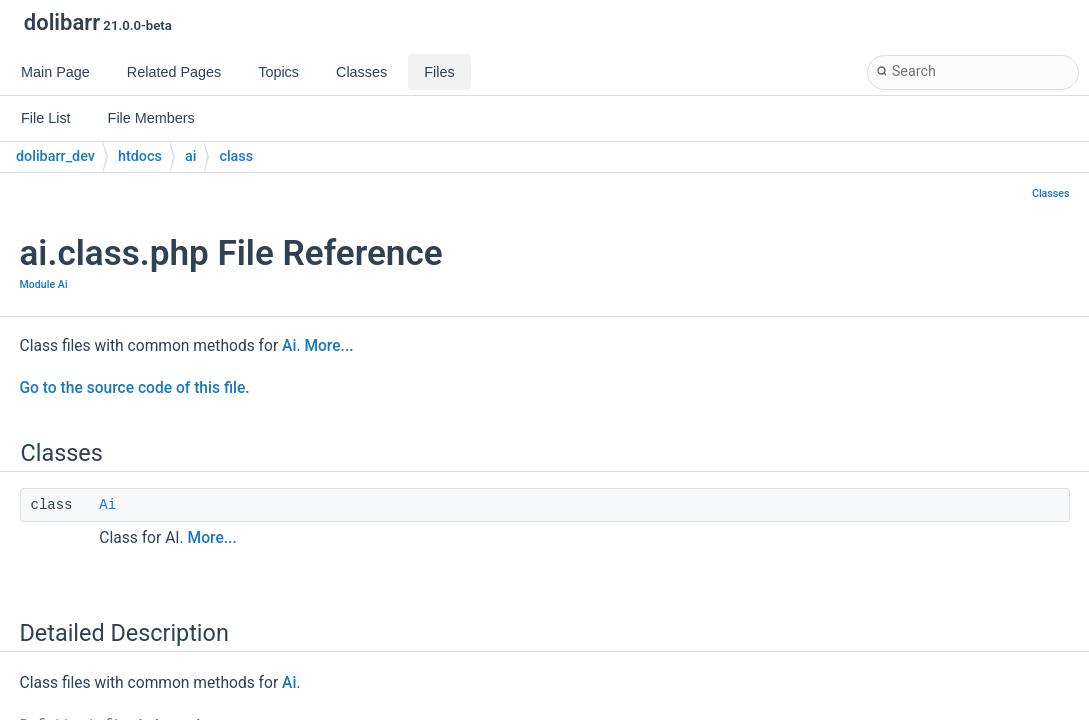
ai (190, 156)
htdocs (140, 156)
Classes (1051, 193)
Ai (289, 346)
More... (328, 346)
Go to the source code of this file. (135, 388)
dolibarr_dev (55, 156)
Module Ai (44, 284)
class (236, 156)
